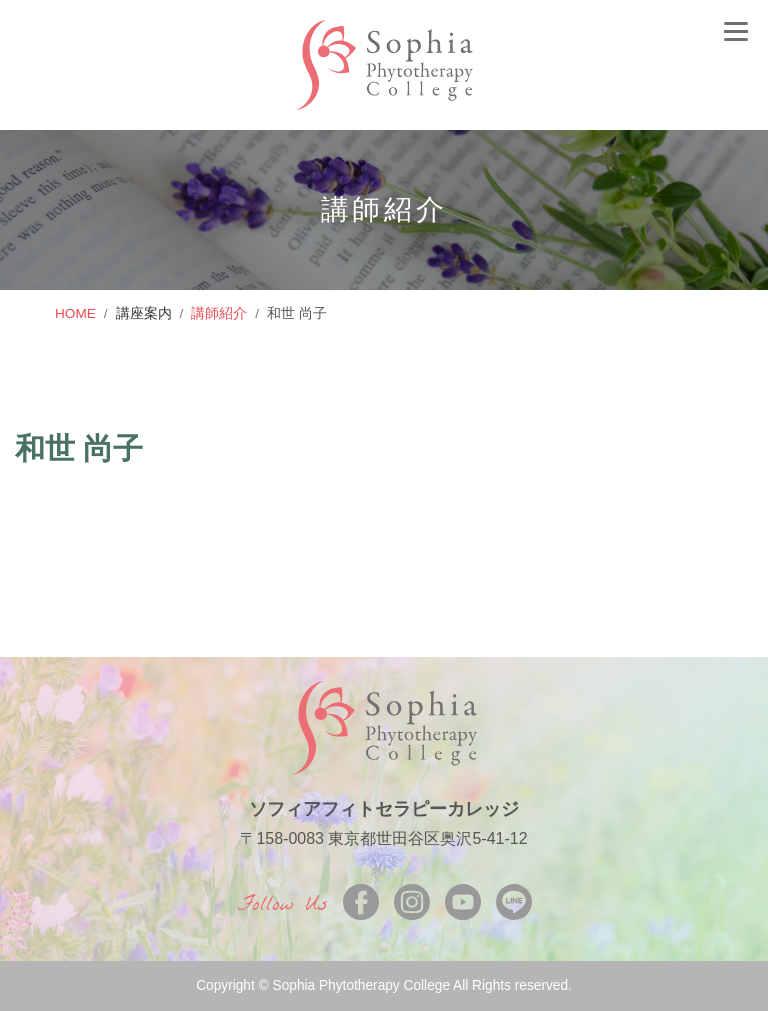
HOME (75, 313)
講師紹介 (219, 313)
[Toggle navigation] (736, 30)
